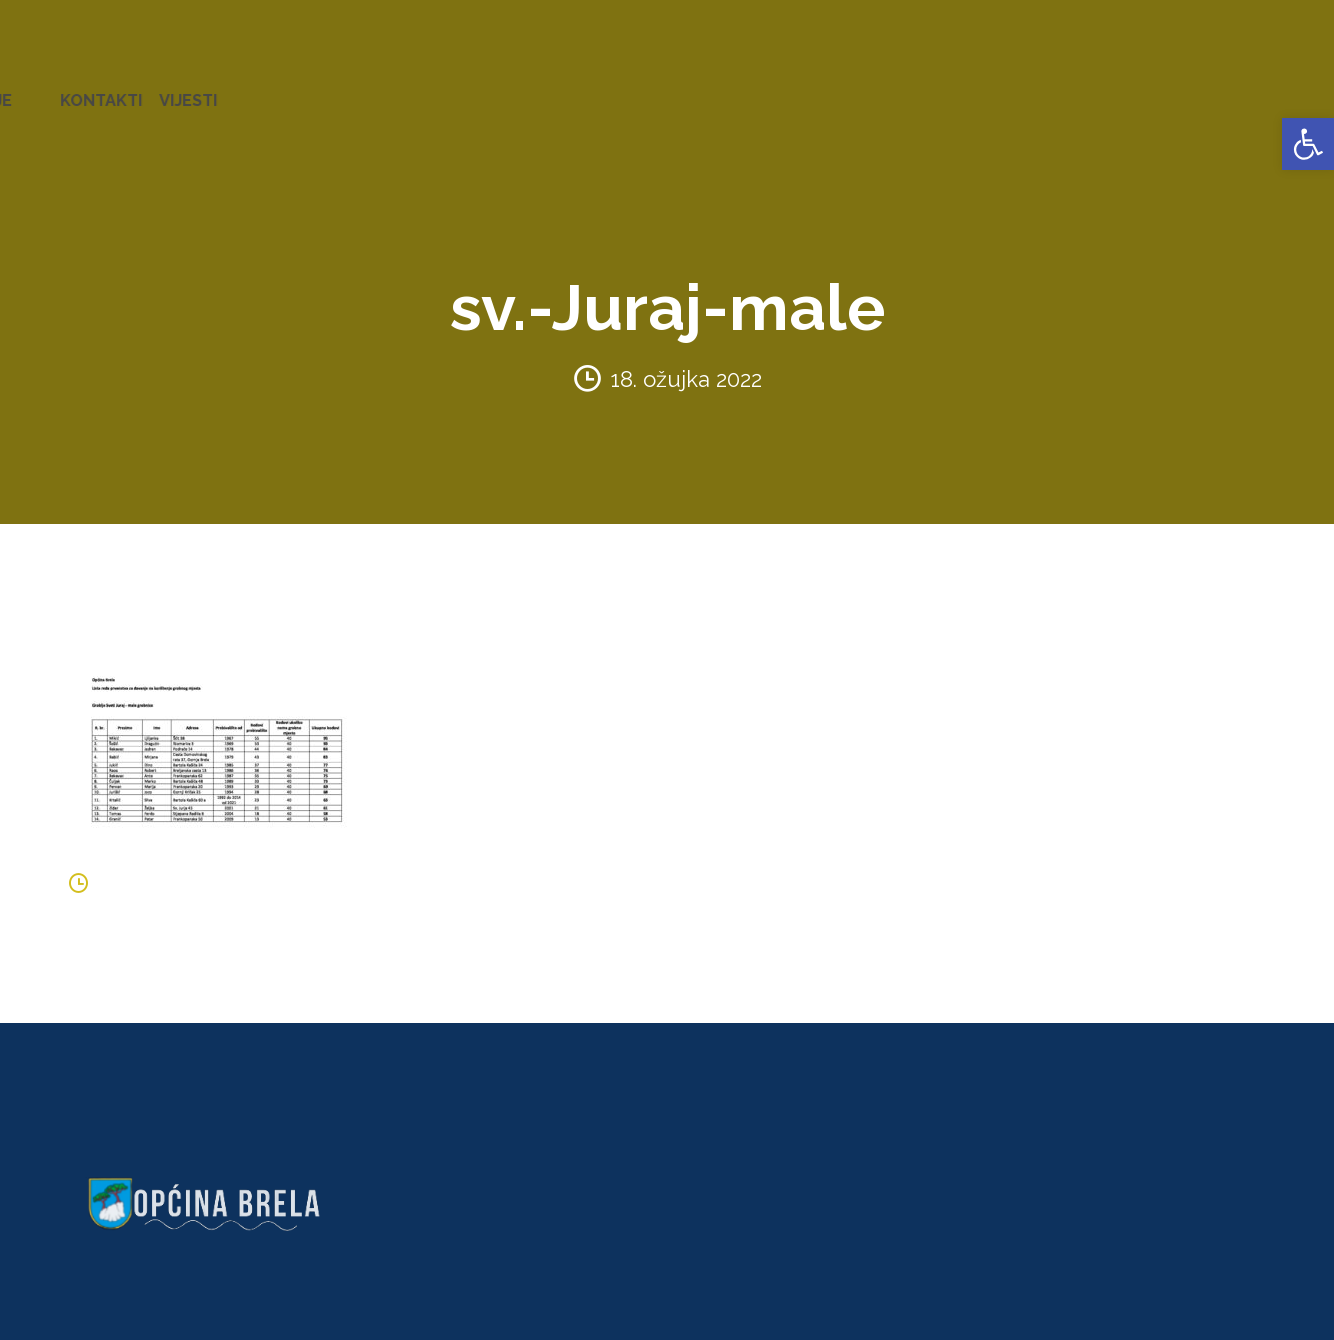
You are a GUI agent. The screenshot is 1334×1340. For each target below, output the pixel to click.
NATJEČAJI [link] (891, 89)
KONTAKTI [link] (1201, 89)
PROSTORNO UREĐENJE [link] (1046, 89)
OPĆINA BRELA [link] (79, 89)
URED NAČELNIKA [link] (225, 89)
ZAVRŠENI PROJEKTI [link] (393, 89)
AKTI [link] (509, 89)
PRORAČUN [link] (786, 89)
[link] (1308, 144)
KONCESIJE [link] (589, 89)
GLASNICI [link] (687, 89)
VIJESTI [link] (1288, 89)
